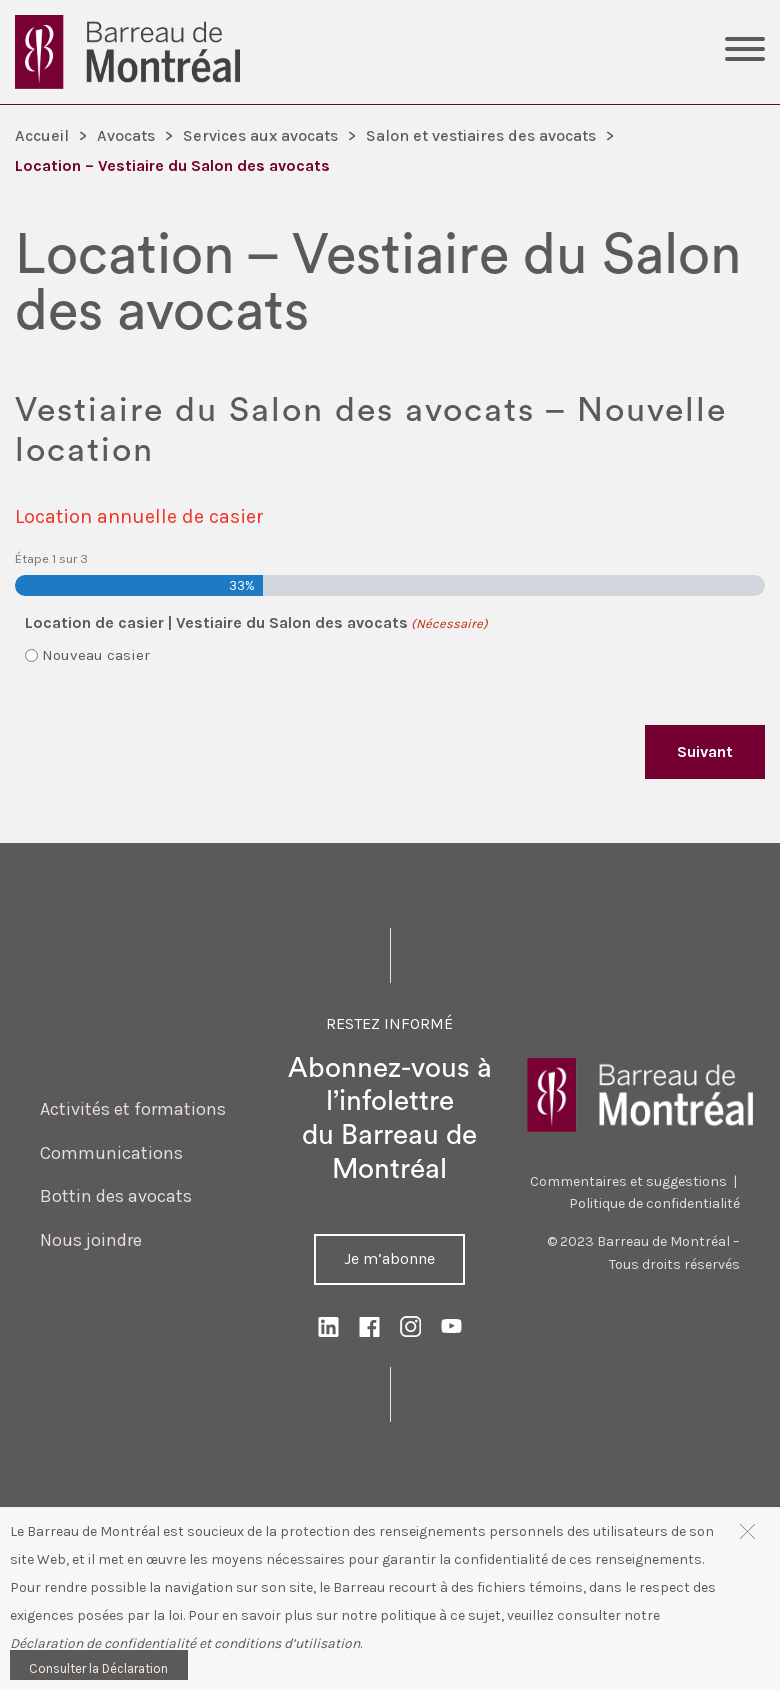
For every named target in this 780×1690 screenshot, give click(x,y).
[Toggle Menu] (745, 52)
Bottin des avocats (116, 1196)
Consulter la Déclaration (98, 1668)
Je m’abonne (389, 1258)
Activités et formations (133, 1109)
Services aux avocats (260, 135)
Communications (111, 1153)
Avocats (126, 135)
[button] (747, 1530)
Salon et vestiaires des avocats (481, 135)
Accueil (42, 135)
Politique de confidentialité (654, 1203)
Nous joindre (91, 1240)
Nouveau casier (96, 655)
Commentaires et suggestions (628, 1181)
